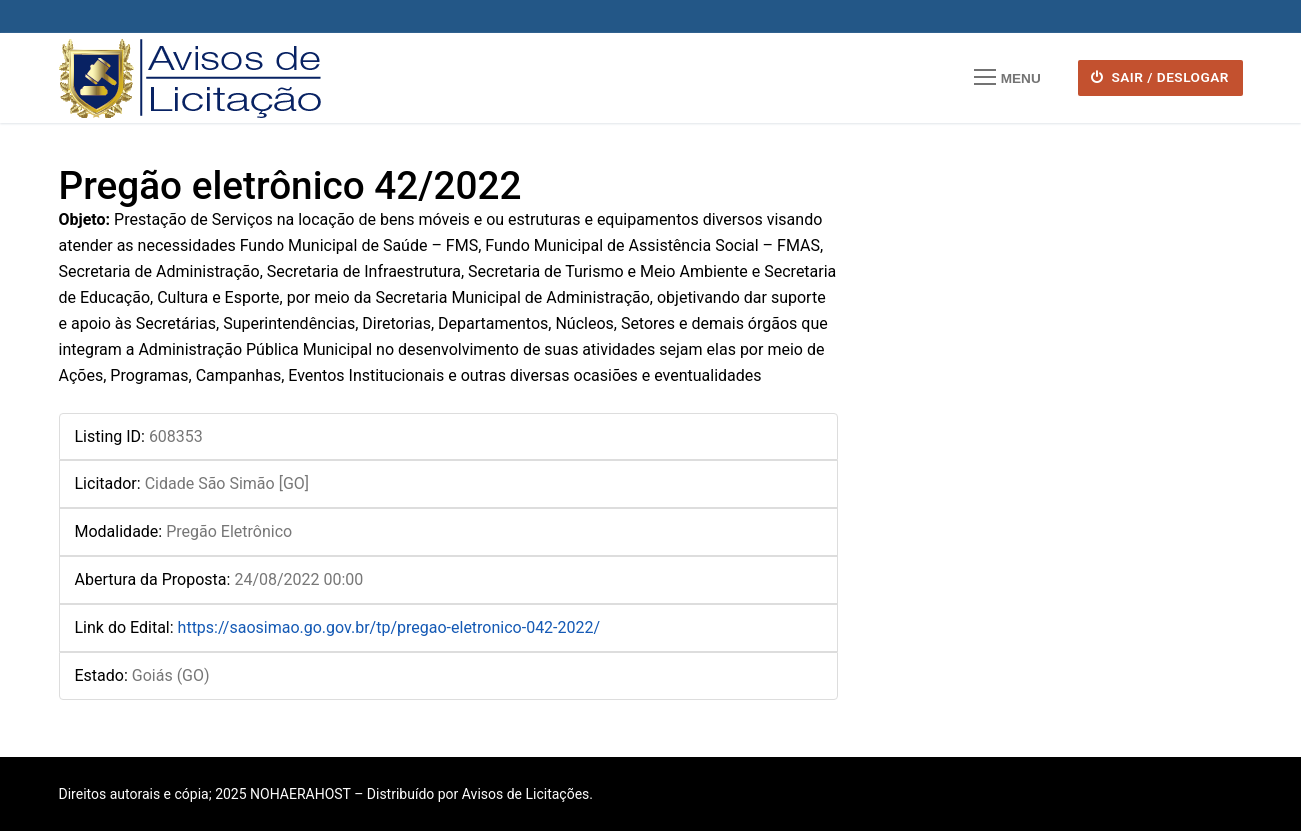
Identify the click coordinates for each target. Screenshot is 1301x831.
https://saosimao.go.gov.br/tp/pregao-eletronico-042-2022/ (389, 627)
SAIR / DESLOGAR (1160, 77)
